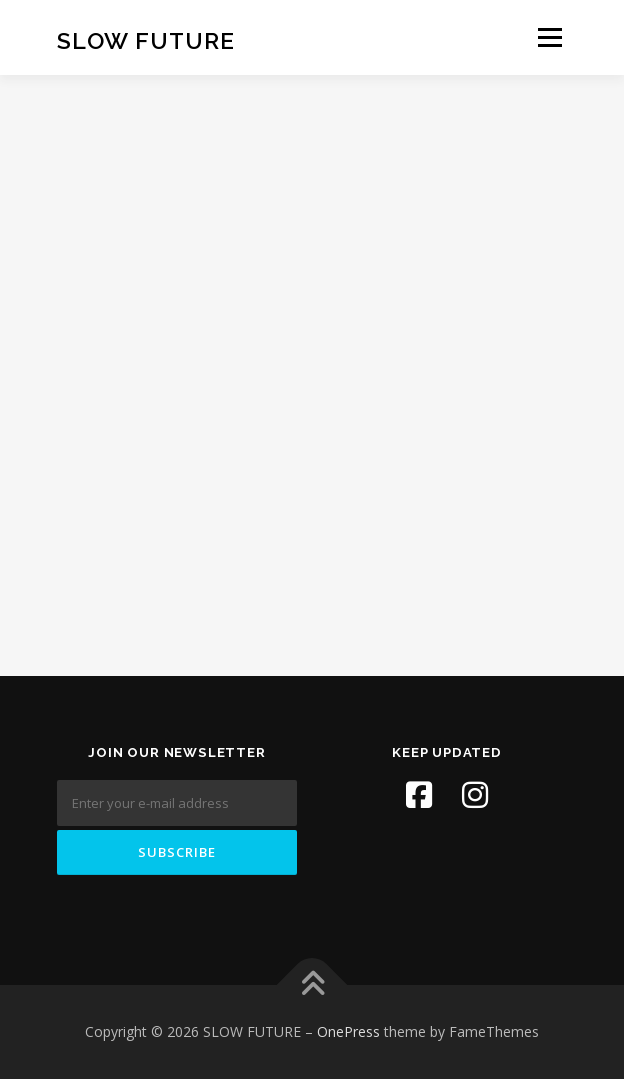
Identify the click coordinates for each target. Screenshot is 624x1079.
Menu (548, 37)
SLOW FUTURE (146, 39)
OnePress (348, 1031)
